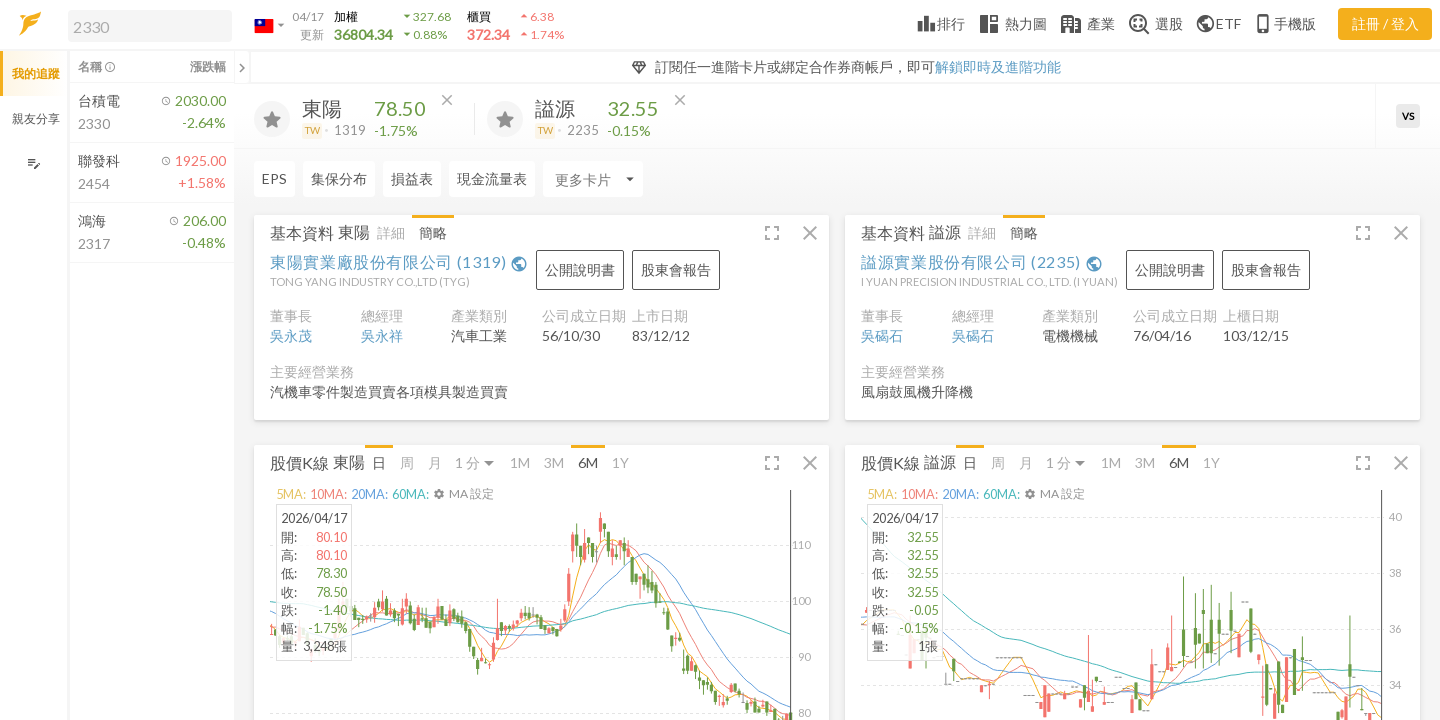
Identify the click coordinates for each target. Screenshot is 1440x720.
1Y (620, 462)
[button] (146, 25)
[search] (150, 26)
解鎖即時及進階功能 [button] (998, 66)
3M (554, 462)
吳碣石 (882, 335)
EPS (274, 178)
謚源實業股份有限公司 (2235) (982, 261)
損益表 (412, 178)
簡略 (433, 232)
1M (520, 462)
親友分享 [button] (36, 118)
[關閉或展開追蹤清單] (242, 67)
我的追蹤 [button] (36, 73)
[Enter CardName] (593, 179)
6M (588, 462)
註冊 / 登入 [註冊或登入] (1385, 23)
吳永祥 (382, 335)
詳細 (391, 232)
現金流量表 (492, 178)
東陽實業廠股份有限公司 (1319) (399, 261)
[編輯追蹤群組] (33, 163)
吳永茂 (291, 335)
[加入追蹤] (272, 119)
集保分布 (339, 178)
